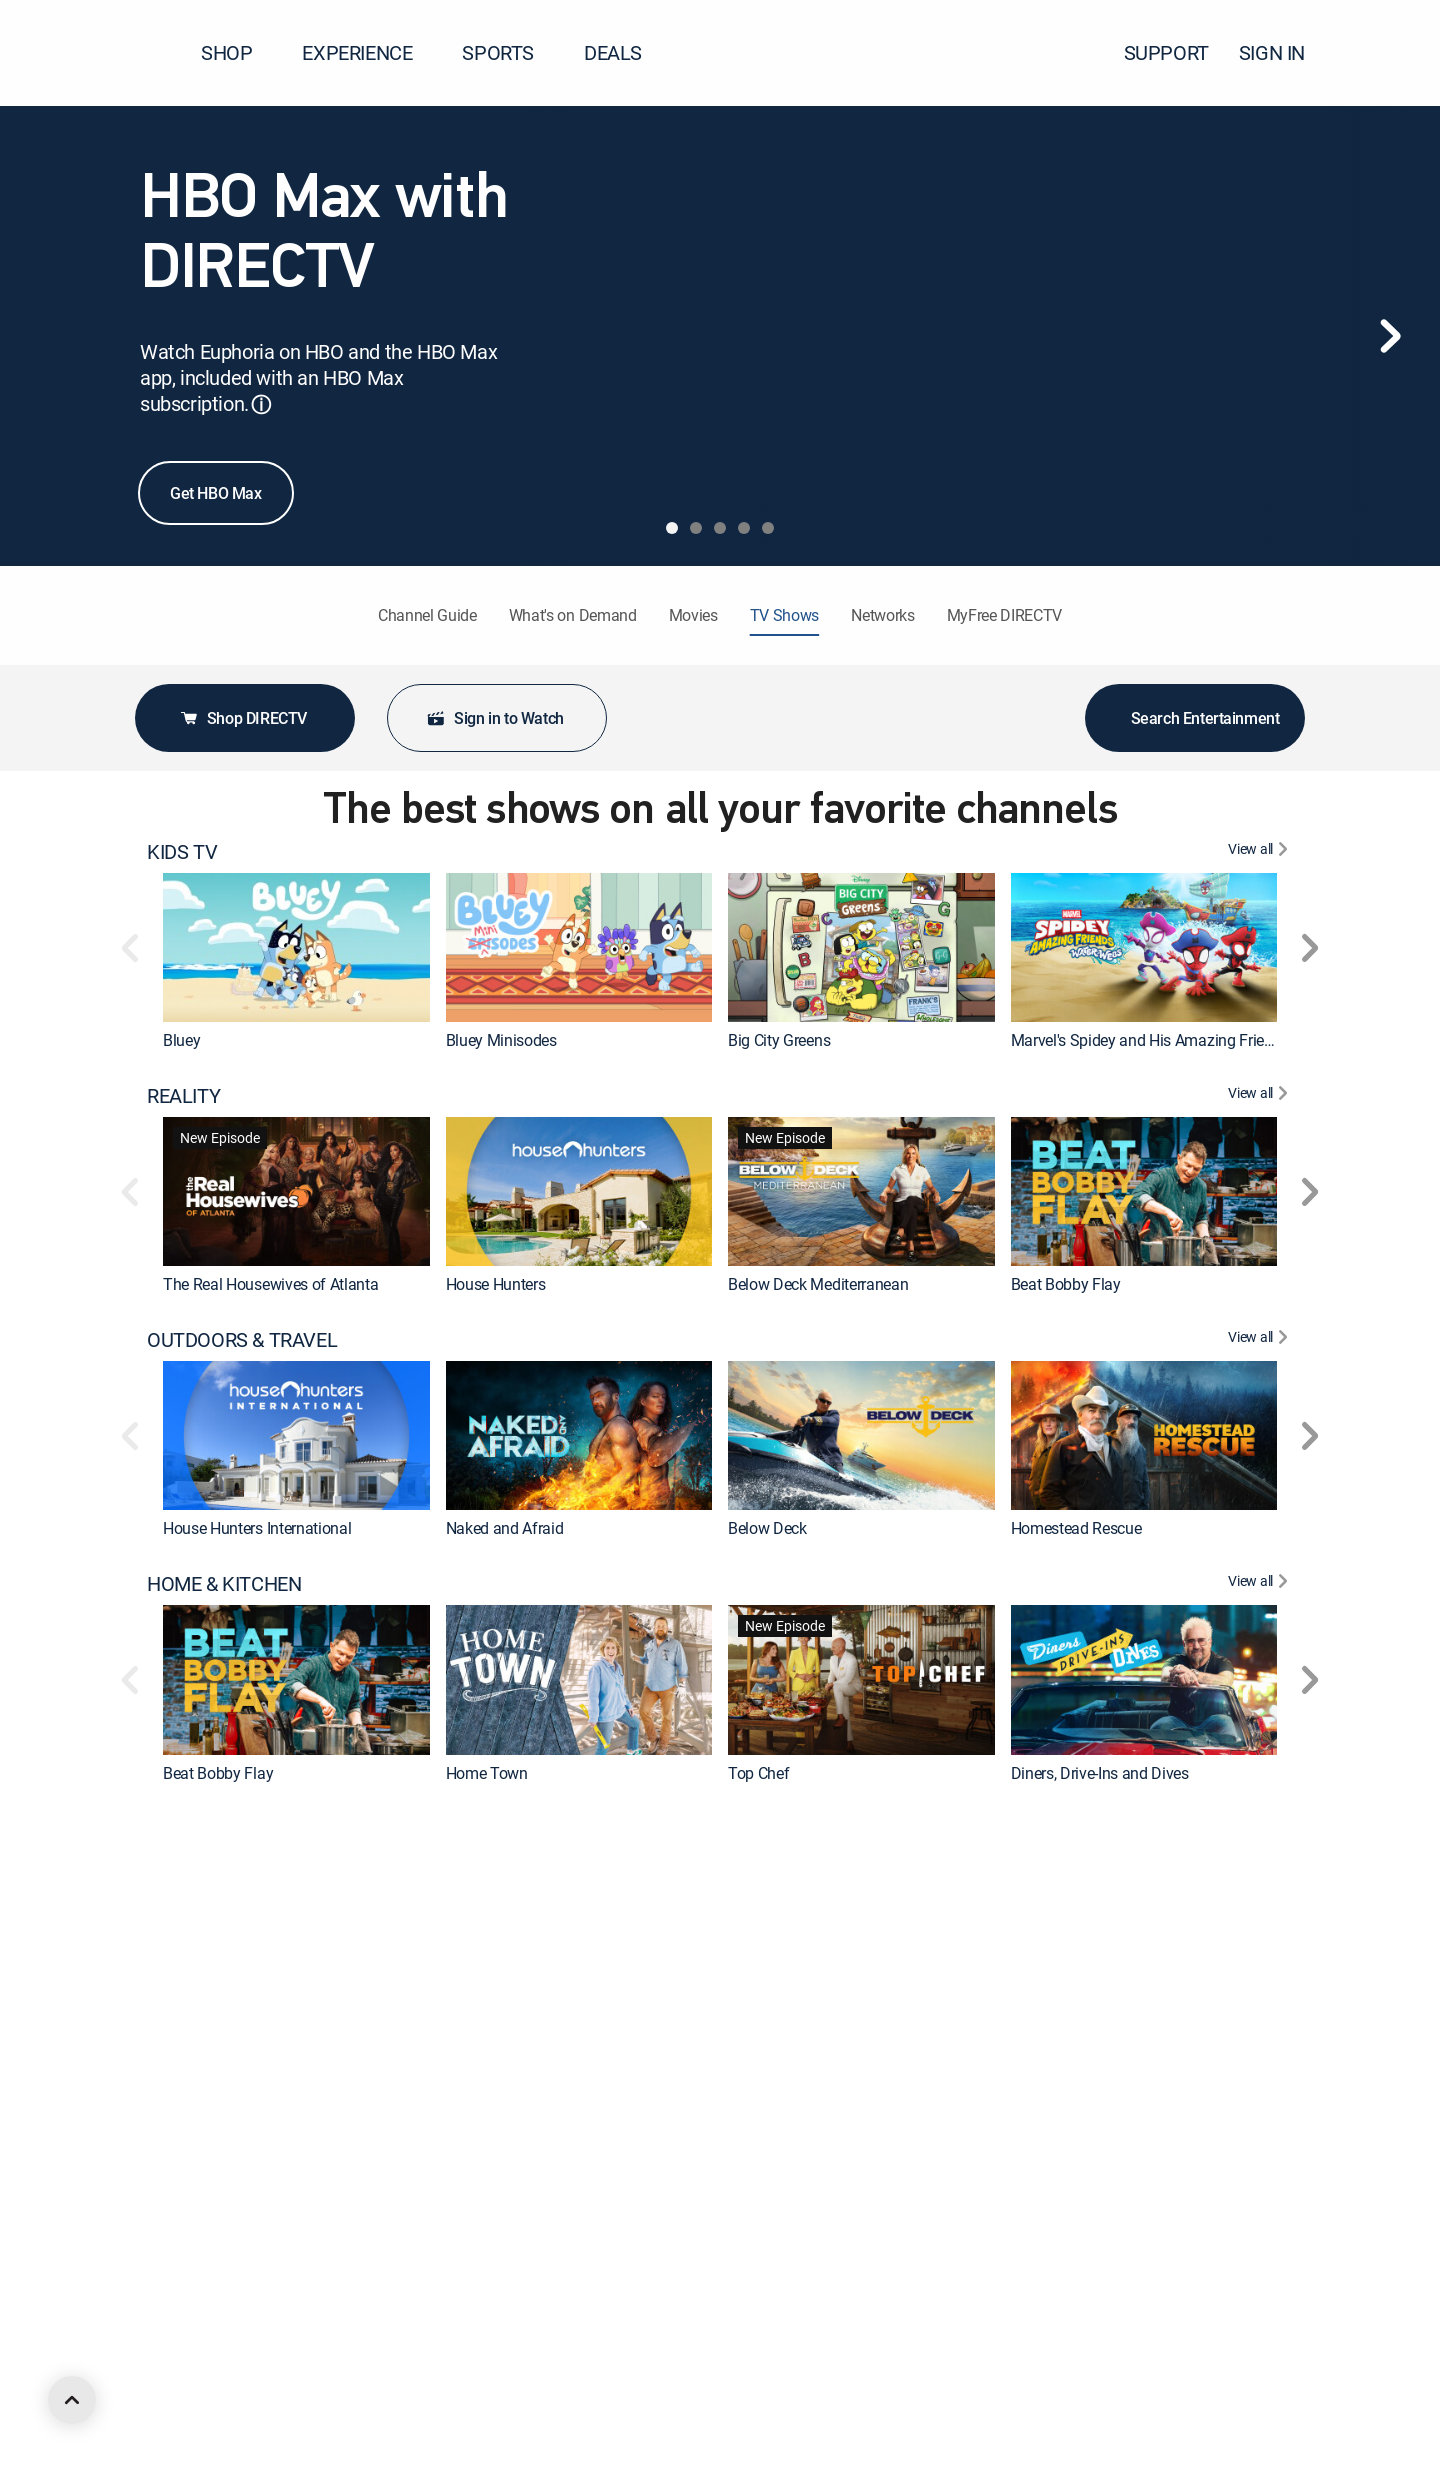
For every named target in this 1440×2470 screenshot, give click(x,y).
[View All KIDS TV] (1260, 852)
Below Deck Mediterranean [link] (818, 1284)
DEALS (613, 52)
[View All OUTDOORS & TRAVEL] (1260, 1340)
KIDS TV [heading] (182, 852)
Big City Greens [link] (779, 1040)
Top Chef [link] (758, 1773)
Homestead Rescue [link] (1076, 1528)
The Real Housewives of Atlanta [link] (270, 1284)
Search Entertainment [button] (1195, 718)
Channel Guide (427, 615)
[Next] (1390, 336)
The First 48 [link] (203, 2017)
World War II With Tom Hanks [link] (826, 2261)
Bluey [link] (181, 1040)
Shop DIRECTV (243, 718)
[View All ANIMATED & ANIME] (1260, 2316)
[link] (296, 947)
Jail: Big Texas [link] (1060, 2017)
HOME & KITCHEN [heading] (224, 1584)
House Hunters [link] (496, 1284)
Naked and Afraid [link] (505, 1528)
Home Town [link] (487, 1773)
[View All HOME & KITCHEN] (1260, 1584)
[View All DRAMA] (1260, 2072)
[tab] (672, 528)
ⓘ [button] (261, 404)
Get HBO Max (216, 493)
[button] (1389, 53)
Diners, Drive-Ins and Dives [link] (1100, 1773)
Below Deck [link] (767, 1528)
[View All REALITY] (1260, 1096)
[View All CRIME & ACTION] (1260, 1828)
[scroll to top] (72, 2400)
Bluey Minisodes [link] (501, 1040)
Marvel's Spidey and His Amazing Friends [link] (1150, 1040)
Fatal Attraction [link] (498, 2017)
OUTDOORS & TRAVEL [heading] (242, 1340)
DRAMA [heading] (180, 2072)
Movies (693, 615)
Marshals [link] (1042, 2261)
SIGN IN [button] (1284, 52)
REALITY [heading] (183, 1096)
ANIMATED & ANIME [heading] (233, 2316)
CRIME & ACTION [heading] (219, 1828)
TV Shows (784, 615)
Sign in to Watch (495, 718)
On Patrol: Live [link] (777, 2017)
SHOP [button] (238, 52)
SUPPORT (1166, 52)
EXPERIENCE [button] (369, 52)
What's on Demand (573, 615)
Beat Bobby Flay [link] (1066, 1284)
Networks (882, 615)
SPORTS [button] (510, 52)
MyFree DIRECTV (1005, 615)
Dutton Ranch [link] (209, 2261)
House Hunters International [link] (257, 1528)
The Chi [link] (472, 2261)
